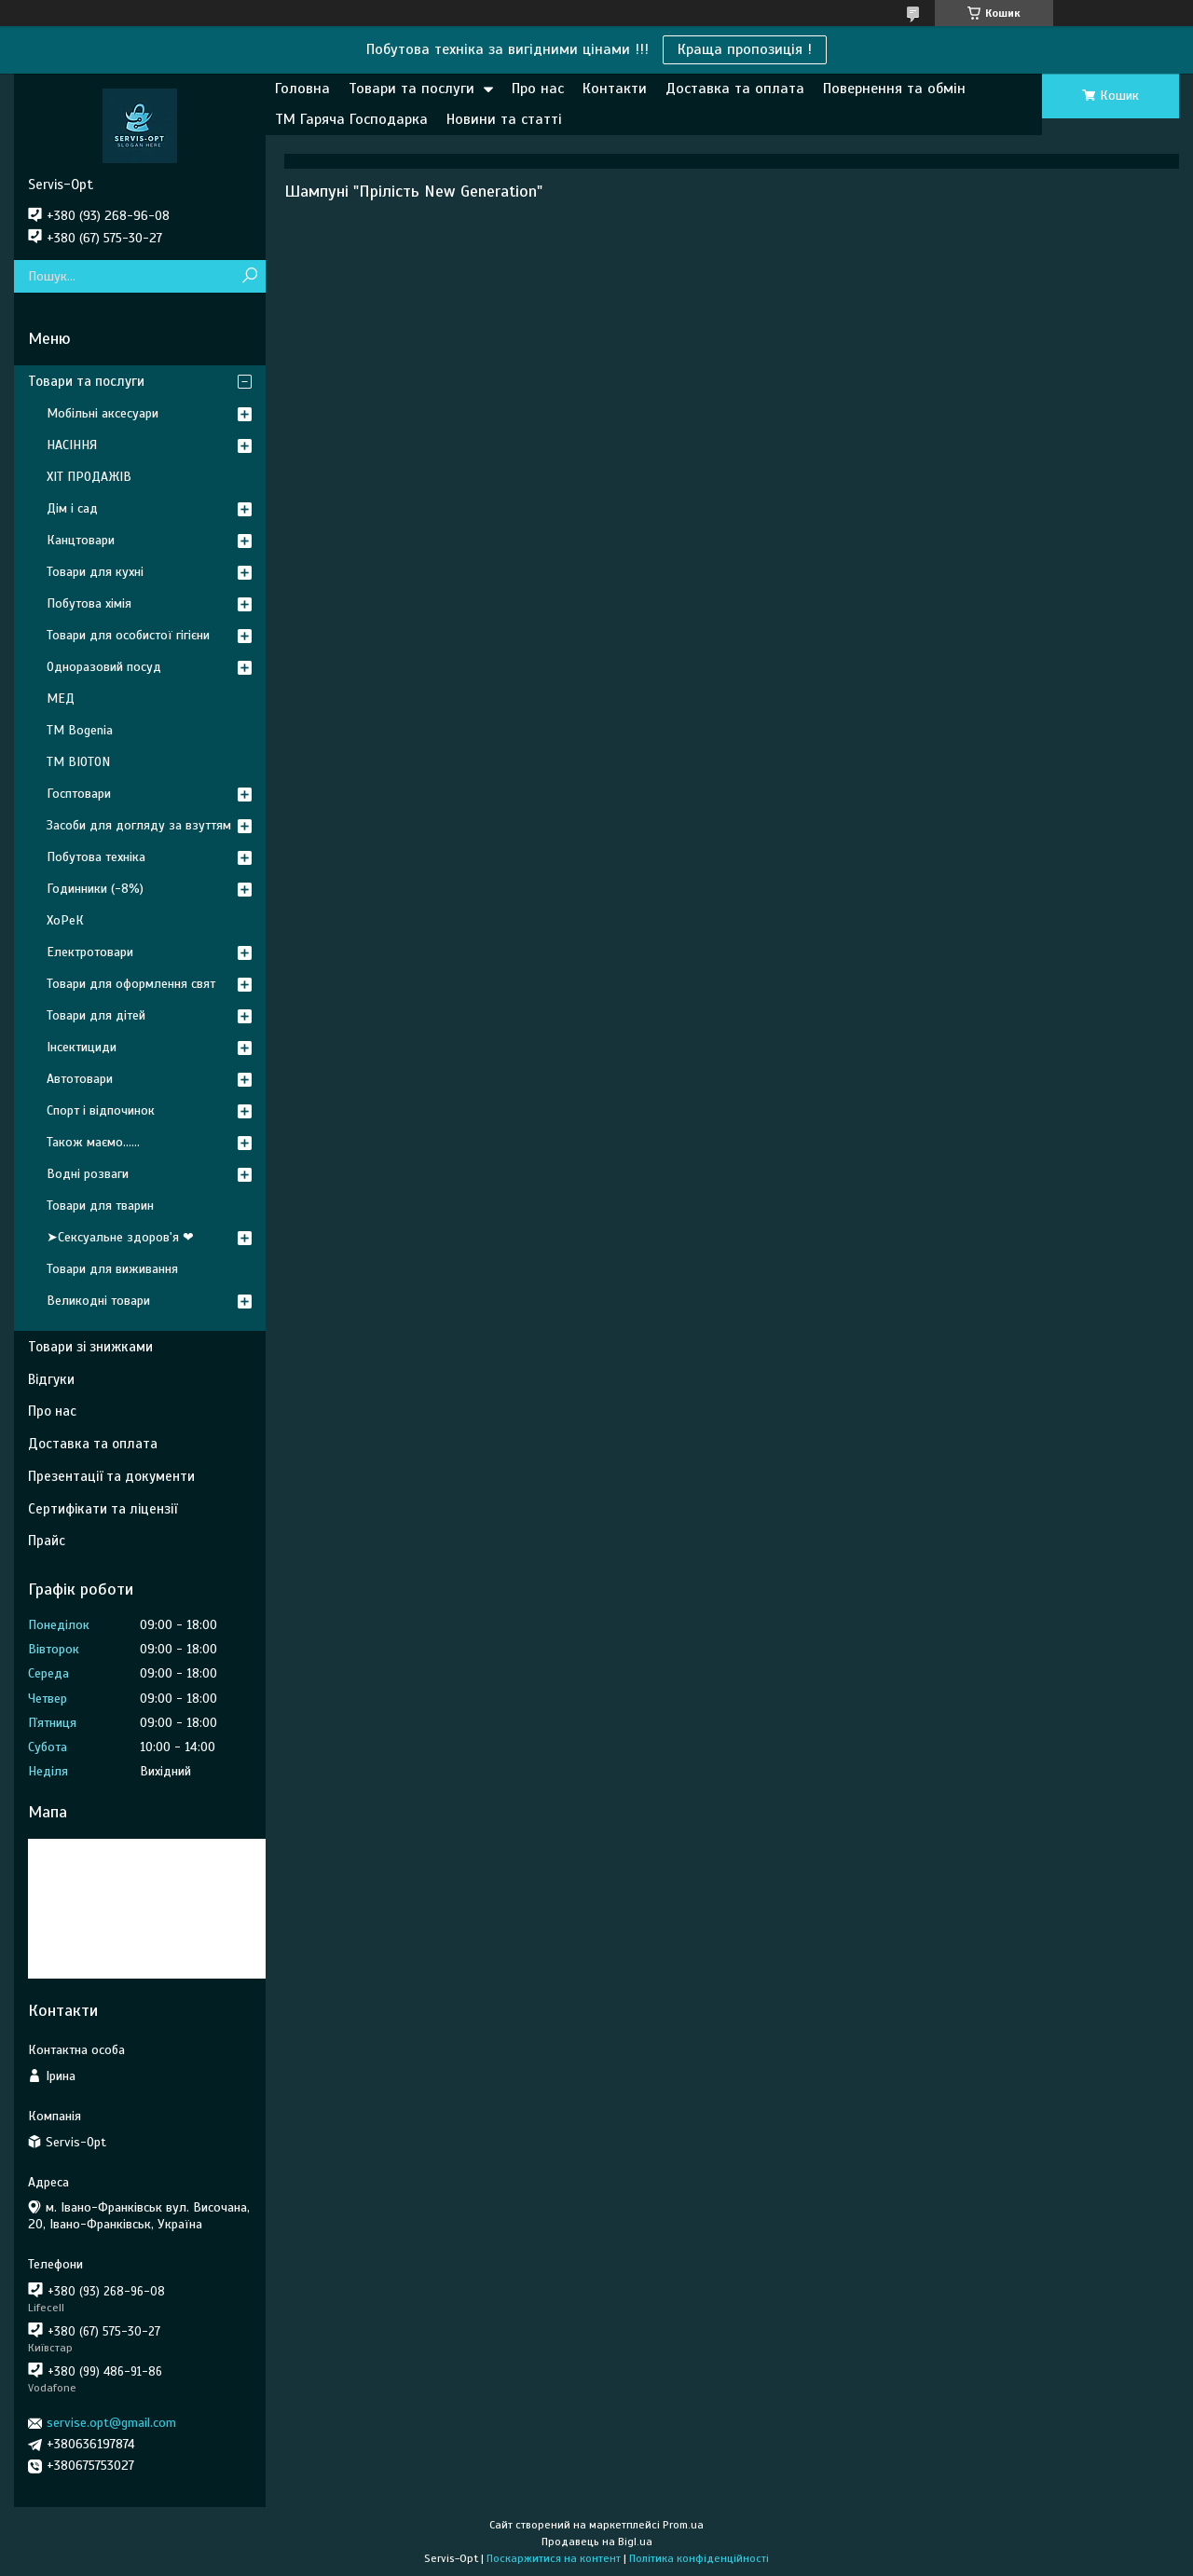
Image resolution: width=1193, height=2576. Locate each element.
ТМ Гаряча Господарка (351, 119)
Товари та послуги (411, 88)
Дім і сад (72, 508)
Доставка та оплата (734, 88)
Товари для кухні (95, 572)
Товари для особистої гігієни (128, 635)
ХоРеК (65, 920)
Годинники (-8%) (95, 889)
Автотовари (80, 1079)
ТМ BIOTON (78, 762)
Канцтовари (81, 540)
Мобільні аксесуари (102, 413)
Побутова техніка (96, 857)
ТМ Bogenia (80, 730)
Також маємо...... (93, 1142)
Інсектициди (82, 1047)
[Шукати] (249, 276)
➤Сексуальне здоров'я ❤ (120, 1237)
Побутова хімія (89, 603)
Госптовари (79, 794)
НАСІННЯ (72, 445)
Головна (302, 88)
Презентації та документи (111, 1476)
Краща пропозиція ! (745, 49)
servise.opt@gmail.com (111, 2423)
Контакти (615, 88)
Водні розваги (88, 1174)
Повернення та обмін (894, 88)
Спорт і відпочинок (101, 1110)
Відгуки (51, 1379)
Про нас (538, 88)
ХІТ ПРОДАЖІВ (89, 477)
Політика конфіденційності (699, 2558)
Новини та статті (504, 119)
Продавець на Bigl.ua (597, 2541)
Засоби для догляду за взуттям (139, 825)
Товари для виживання (112, 1269)
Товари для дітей (96, 1015)
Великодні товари (98, 1301)
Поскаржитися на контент (554, 2558)
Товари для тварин (100, 1205)
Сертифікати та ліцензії (102, 1508)
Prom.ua (683, 2524)
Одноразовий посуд (104, 667)
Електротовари (90, 952)
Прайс (46, 1540)
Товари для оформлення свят (131, 984)
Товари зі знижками (90, 1346)
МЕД (61, 698)
